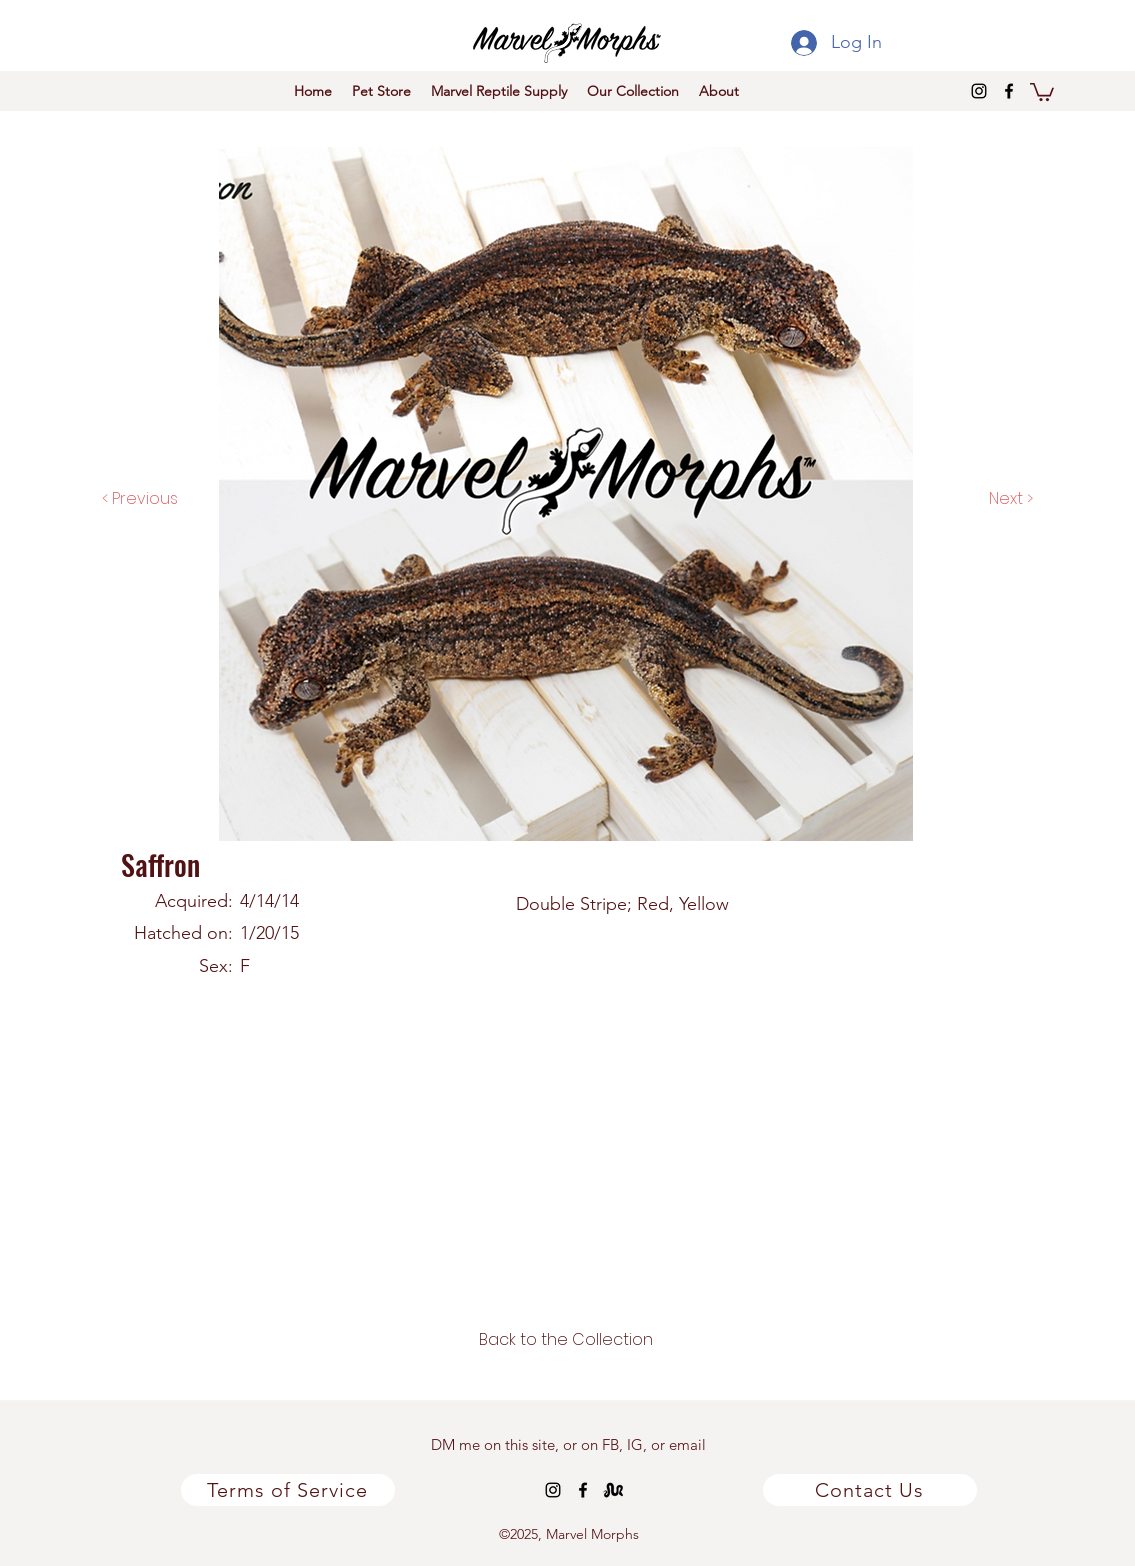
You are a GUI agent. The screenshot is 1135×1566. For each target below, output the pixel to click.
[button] (1042, 91)
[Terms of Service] (288, 1490)
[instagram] (979, 91)
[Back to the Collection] (566, 1340)
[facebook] (1009, 91)
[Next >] (990, 499)
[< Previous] (160, 499)
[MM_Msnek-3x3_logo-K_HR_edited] (613, 1490)
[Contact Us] (870, 1490)
